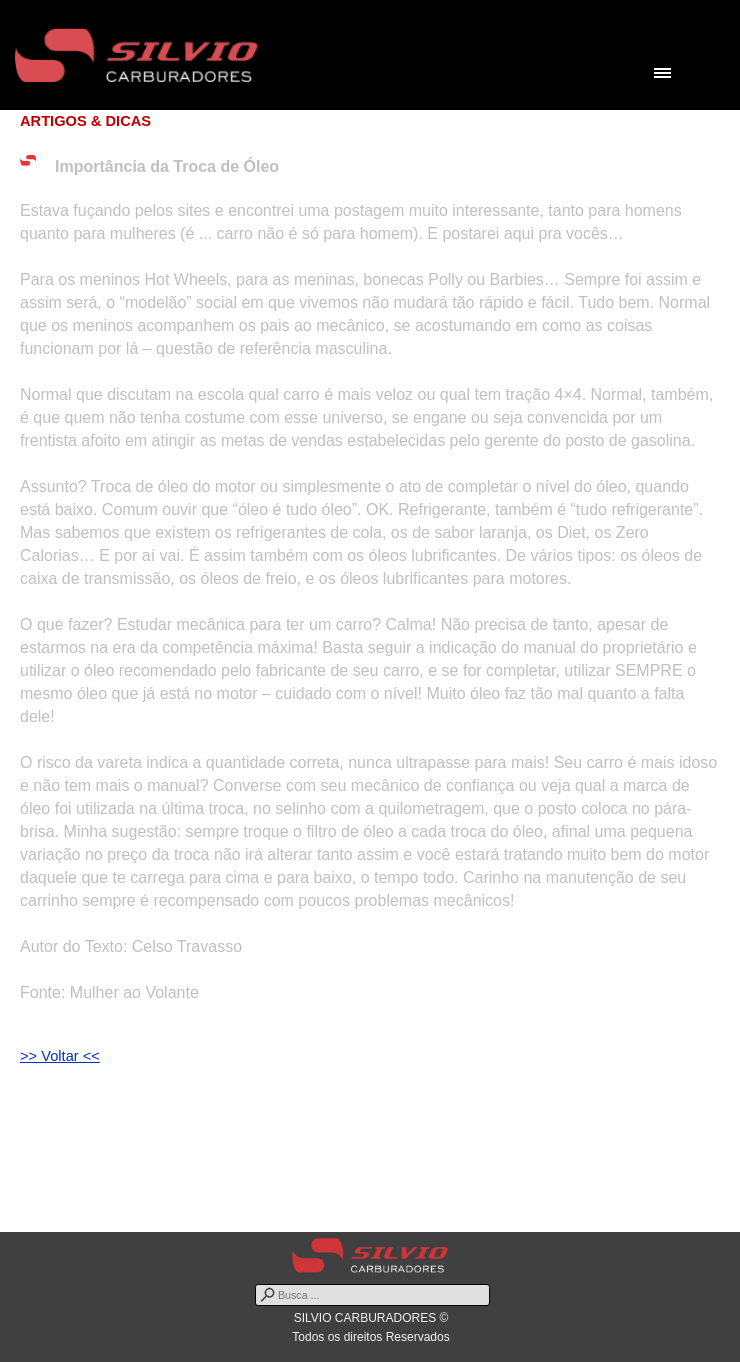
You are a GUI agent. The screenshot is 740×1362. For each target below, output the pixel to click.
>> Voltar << (60, 1056)
